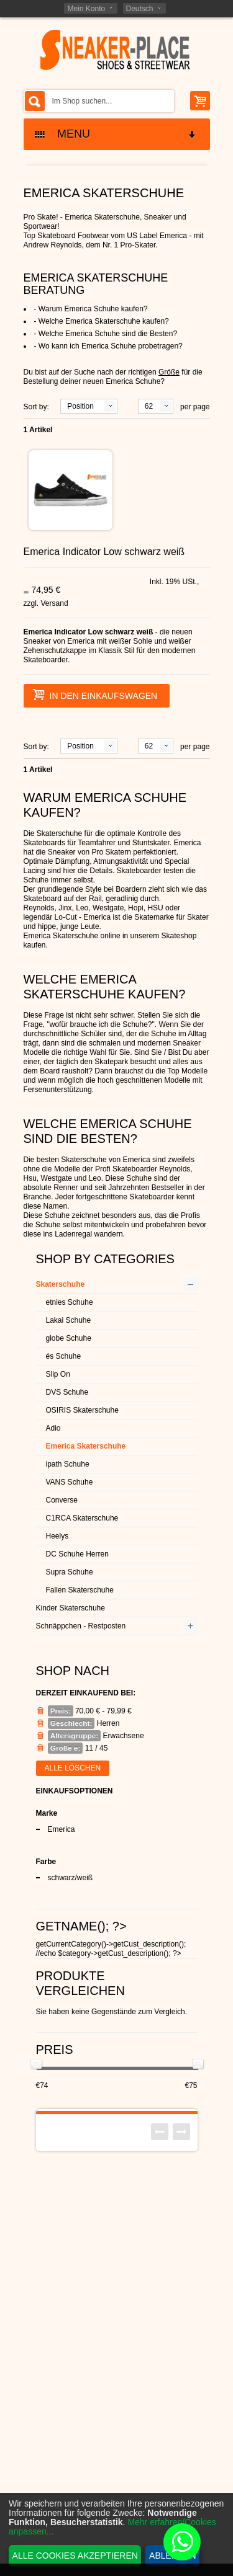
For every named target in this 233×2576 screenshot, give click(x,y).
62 (149, 406)
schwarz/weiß (70, 1877)
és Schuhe (63, 1356)
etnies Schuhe (69, 1302)
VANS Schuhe (69, 1482)
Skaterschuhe (60, 1284)
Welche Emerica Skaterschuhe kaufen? (104, 321)
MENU (116, 134)
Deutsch (139, 8)
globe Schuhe (68, 1338)
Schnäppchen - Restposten (81, 1626)
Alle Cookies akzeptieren (75, 2555)
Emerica (61, 1829)
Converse (62, 1500)
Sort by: (36, 406)
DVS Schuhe (67, 1392)
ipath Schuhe (67, 1464)
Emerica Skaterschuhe (86, 1446)
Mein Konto (86, 8)
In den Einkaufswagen (95, 695)
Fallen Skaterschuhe (80, 1590)
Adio (53, 1428)
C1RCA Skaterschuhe (82, 1518)
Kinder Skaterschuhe (70, 1608)
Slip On (58, 1374)
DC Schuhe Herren (77, 1554)
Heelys (57, 1536)
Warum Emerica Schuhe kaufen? (93, 308)
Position (80, 406)
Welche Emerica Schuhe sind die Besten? (108, 333)
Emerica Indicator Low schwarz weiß (104, 551)
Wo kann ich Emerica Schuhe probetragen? (111, 346)
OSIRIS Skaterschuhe (82, 1410)
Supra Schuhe (69, 1572)
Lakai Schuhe (68, 1320)
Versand (54, 603)
